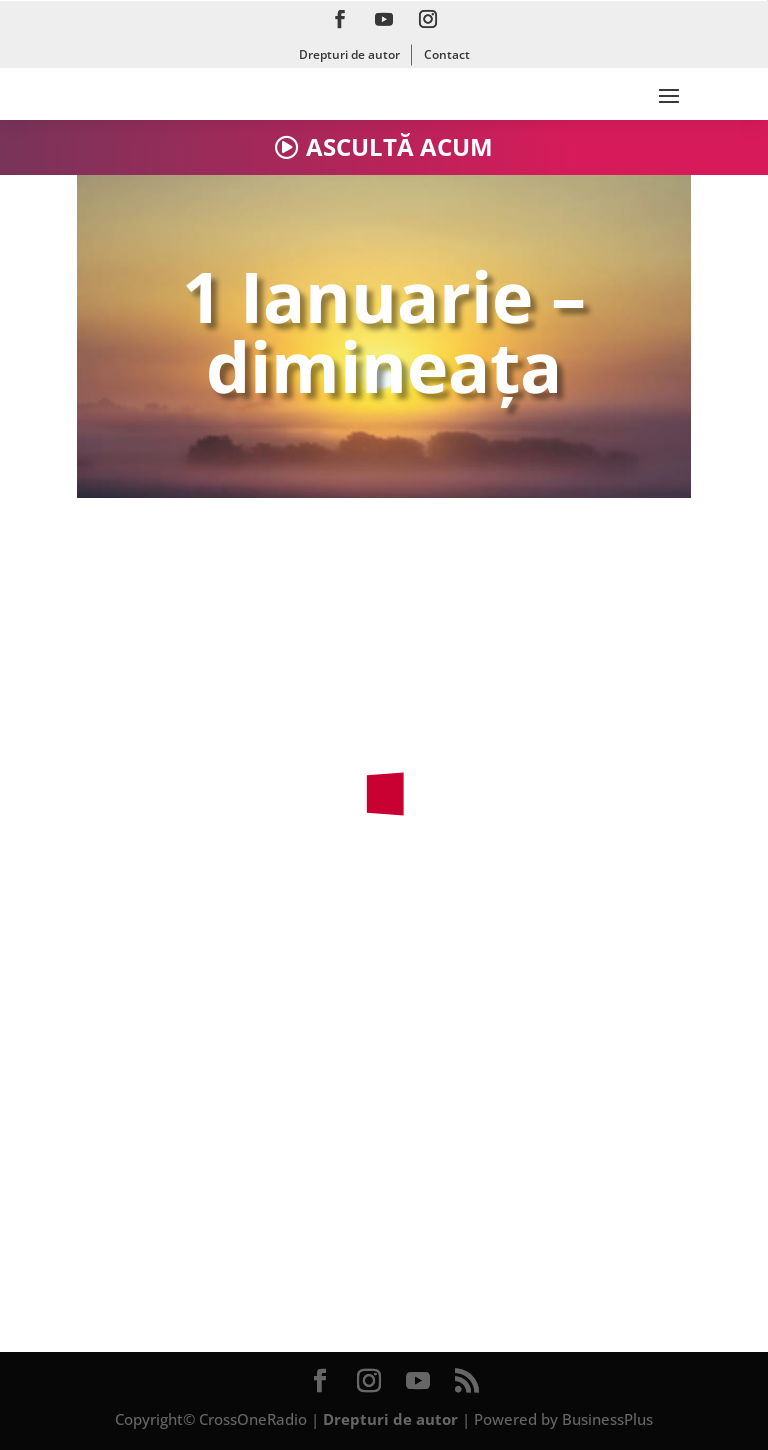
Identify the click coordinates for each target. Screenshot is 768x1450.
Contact (447, 54)
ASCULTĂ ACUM (399, 146)
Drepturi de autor (349, 54)
